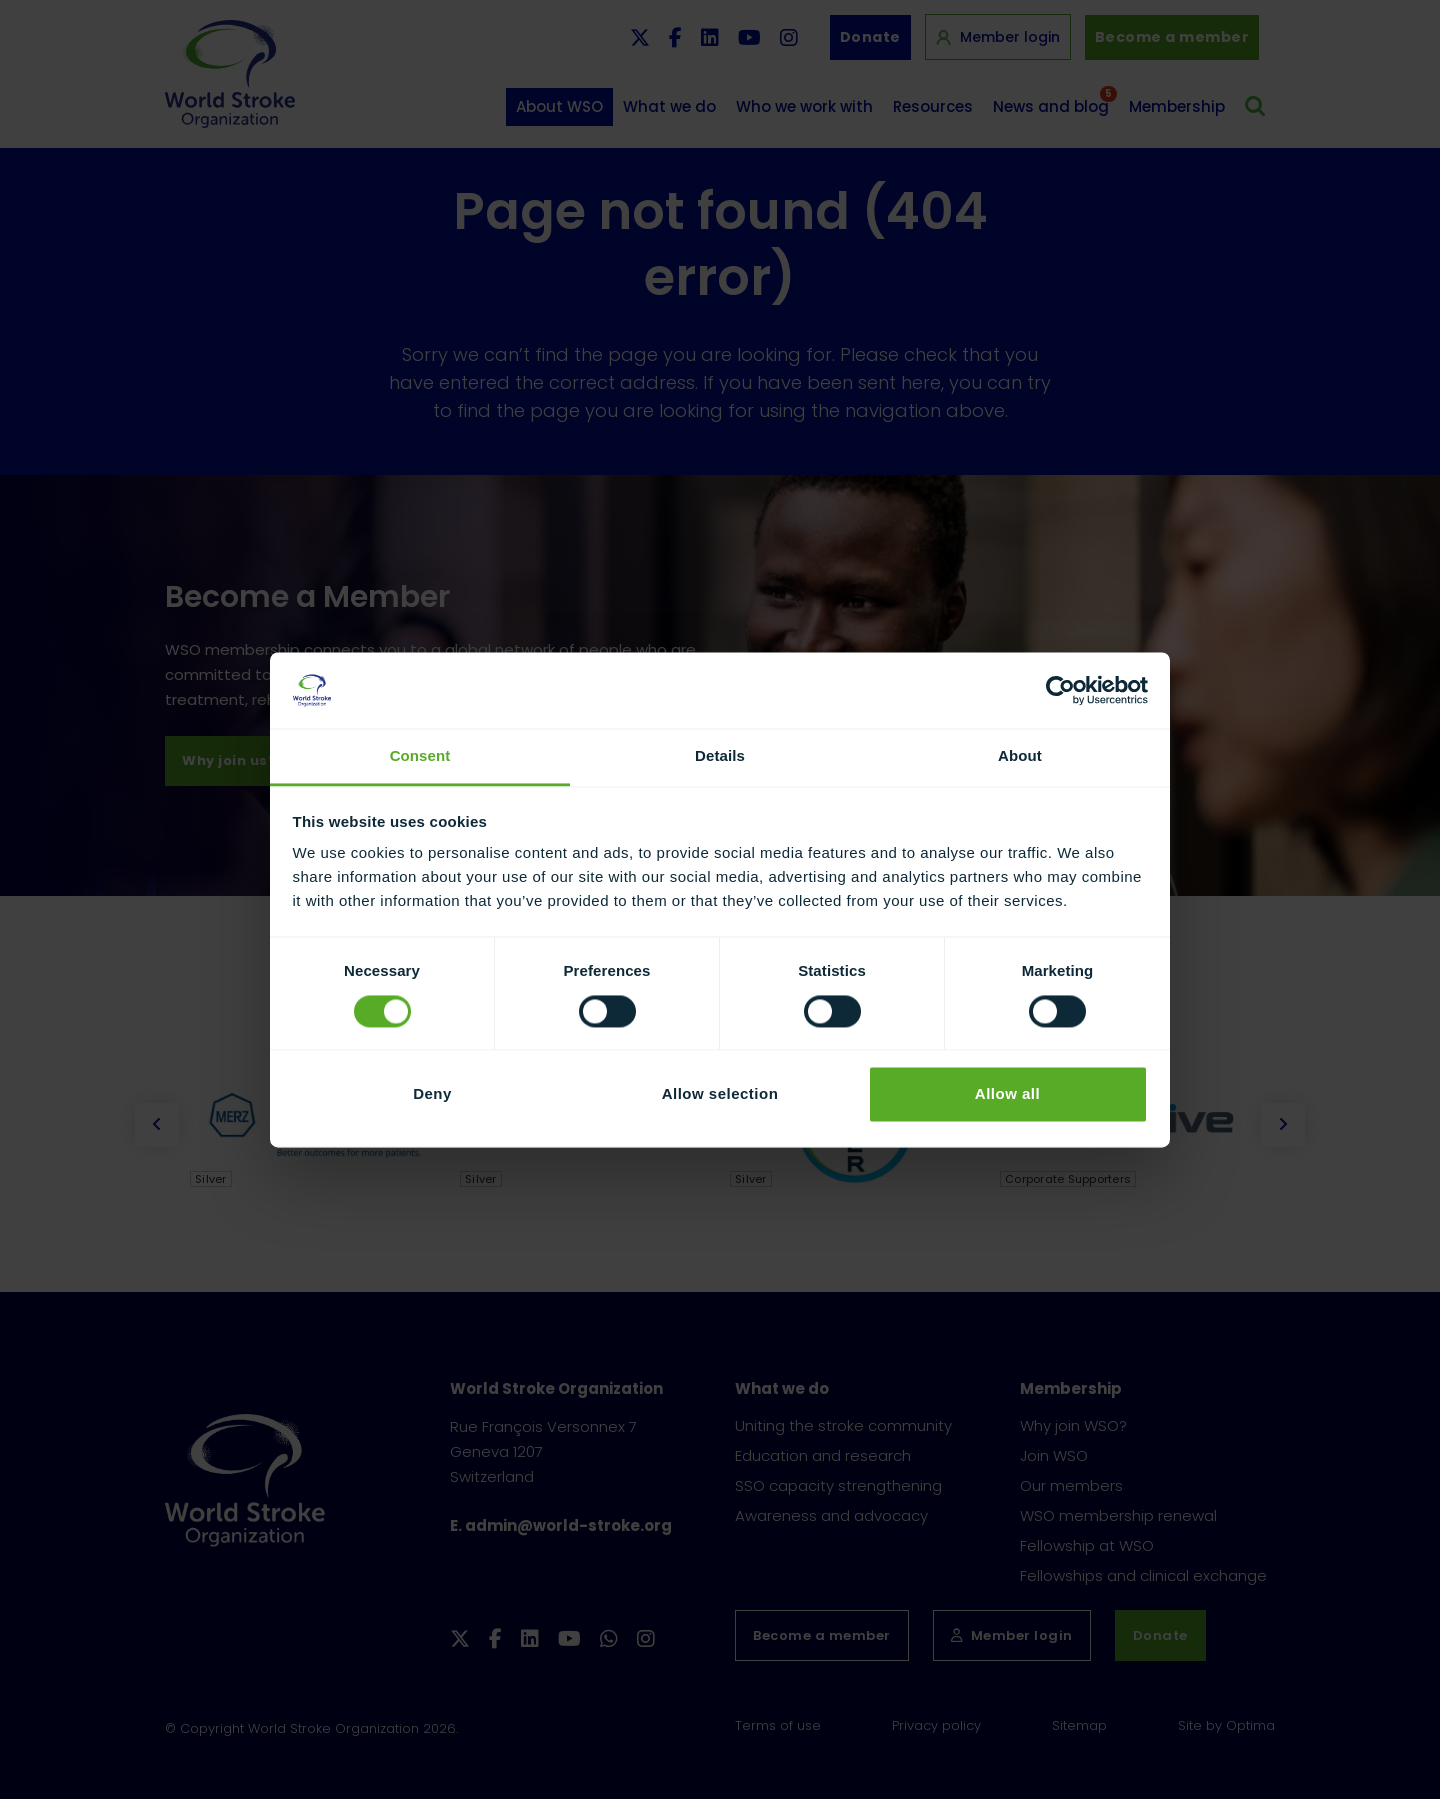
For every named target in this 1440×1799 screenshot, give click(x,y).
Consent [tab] (420, 756)
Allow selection (720, 1094)
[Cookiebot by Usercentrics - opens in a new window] (1060, 690)
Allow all (1007, 1094)
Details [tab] (720, 756)
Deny (432, 1094)
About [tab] (1020, 756)
